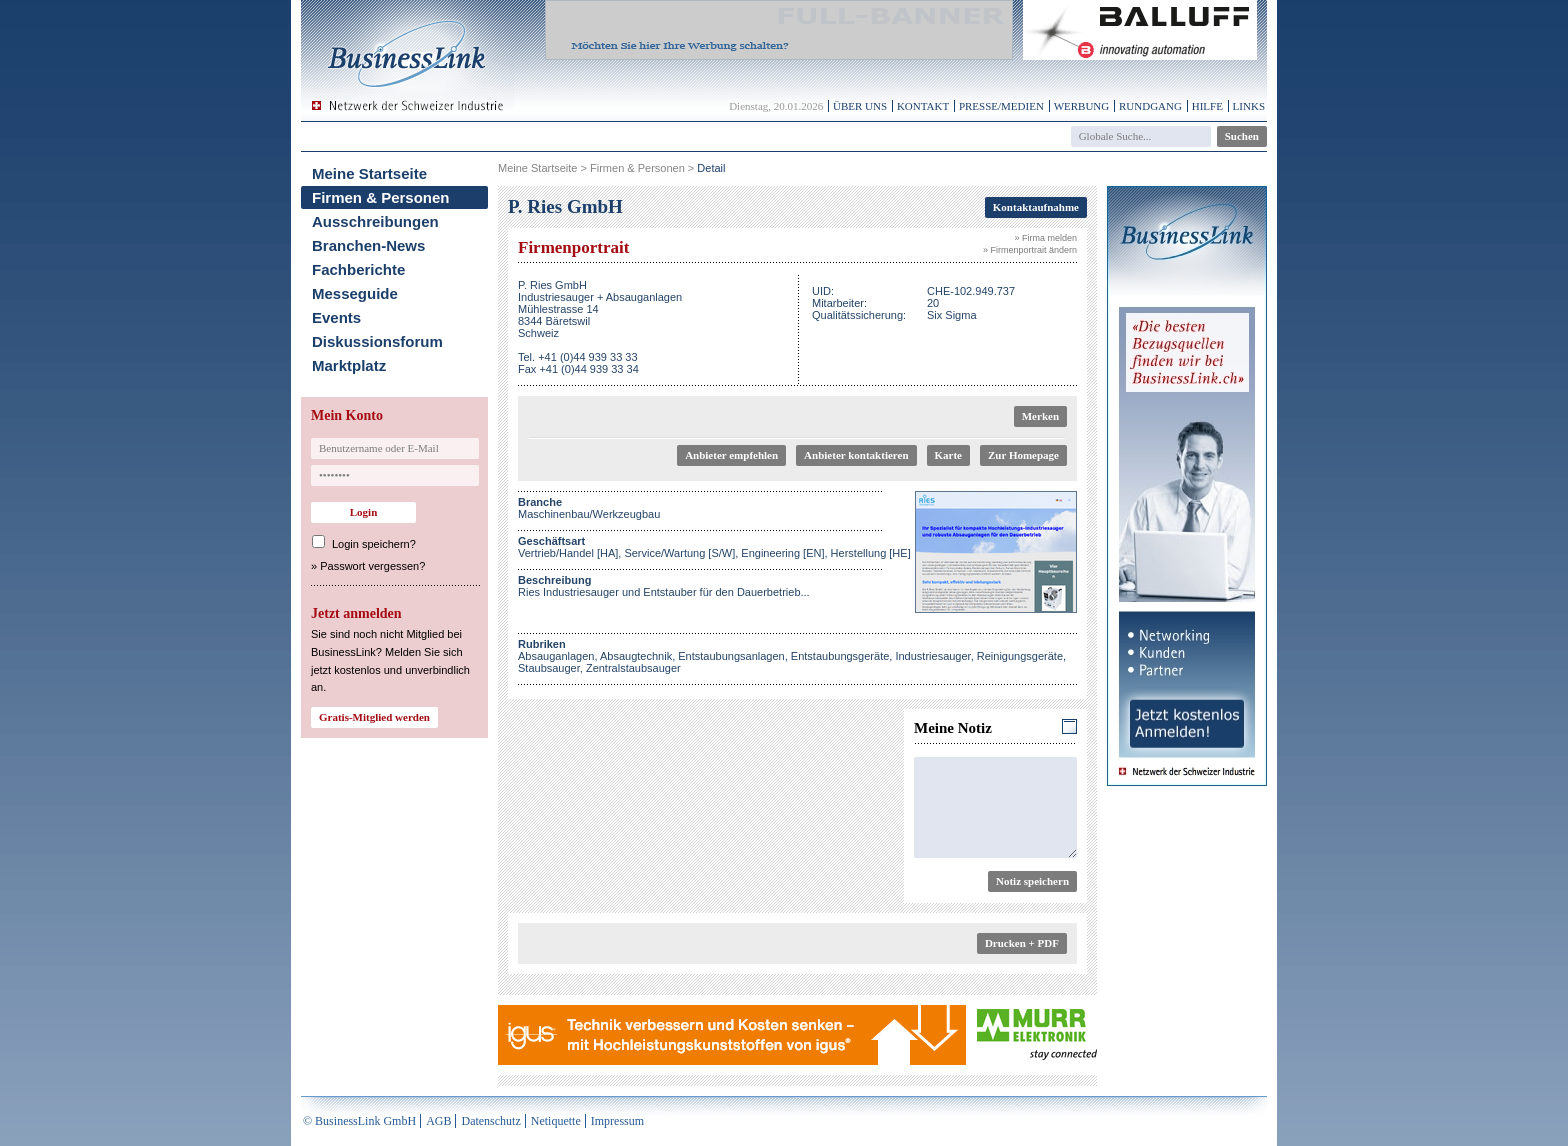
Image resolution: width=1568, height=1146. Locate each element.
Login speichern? (374, 544)
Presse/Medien (1001, 106)
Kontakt (923, 106)
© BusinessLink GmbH (359, 1121)
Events (336, 317)
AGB (438, 1121)
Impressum (617, 1121)
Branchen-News (368, 245)
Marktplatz (349, 365)
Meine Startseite (369, 173)
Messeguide (355, 293)
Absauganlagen (556, 656)
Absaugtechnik (636, 656)
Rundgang (1150, 106)
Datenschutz (490, 1121)
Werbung (1082, 106)
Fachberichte (358, 269)
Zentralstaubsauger (633, 668)
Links (1249, 106)
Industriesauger (932, 656)
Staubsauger (549, 668)
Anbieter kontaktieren (856, 455)
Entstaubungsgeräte (840, 656)
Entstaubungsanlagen (731, 656)
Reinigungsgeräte (1020, 656)
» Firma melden (1045, 238)
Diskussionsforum (377, 341)
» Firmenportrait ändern (1030, 250)
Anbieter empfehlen (731, 455)
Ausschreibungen (375, 221)
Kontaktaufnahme (1036, 207)
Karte (948, 455)
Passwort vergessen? (372, 566)
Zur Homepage (1023, 455)
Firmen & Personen (381, 197)
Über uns (860, 106)
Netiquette (556, 1121)
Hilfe (1207, 106)
